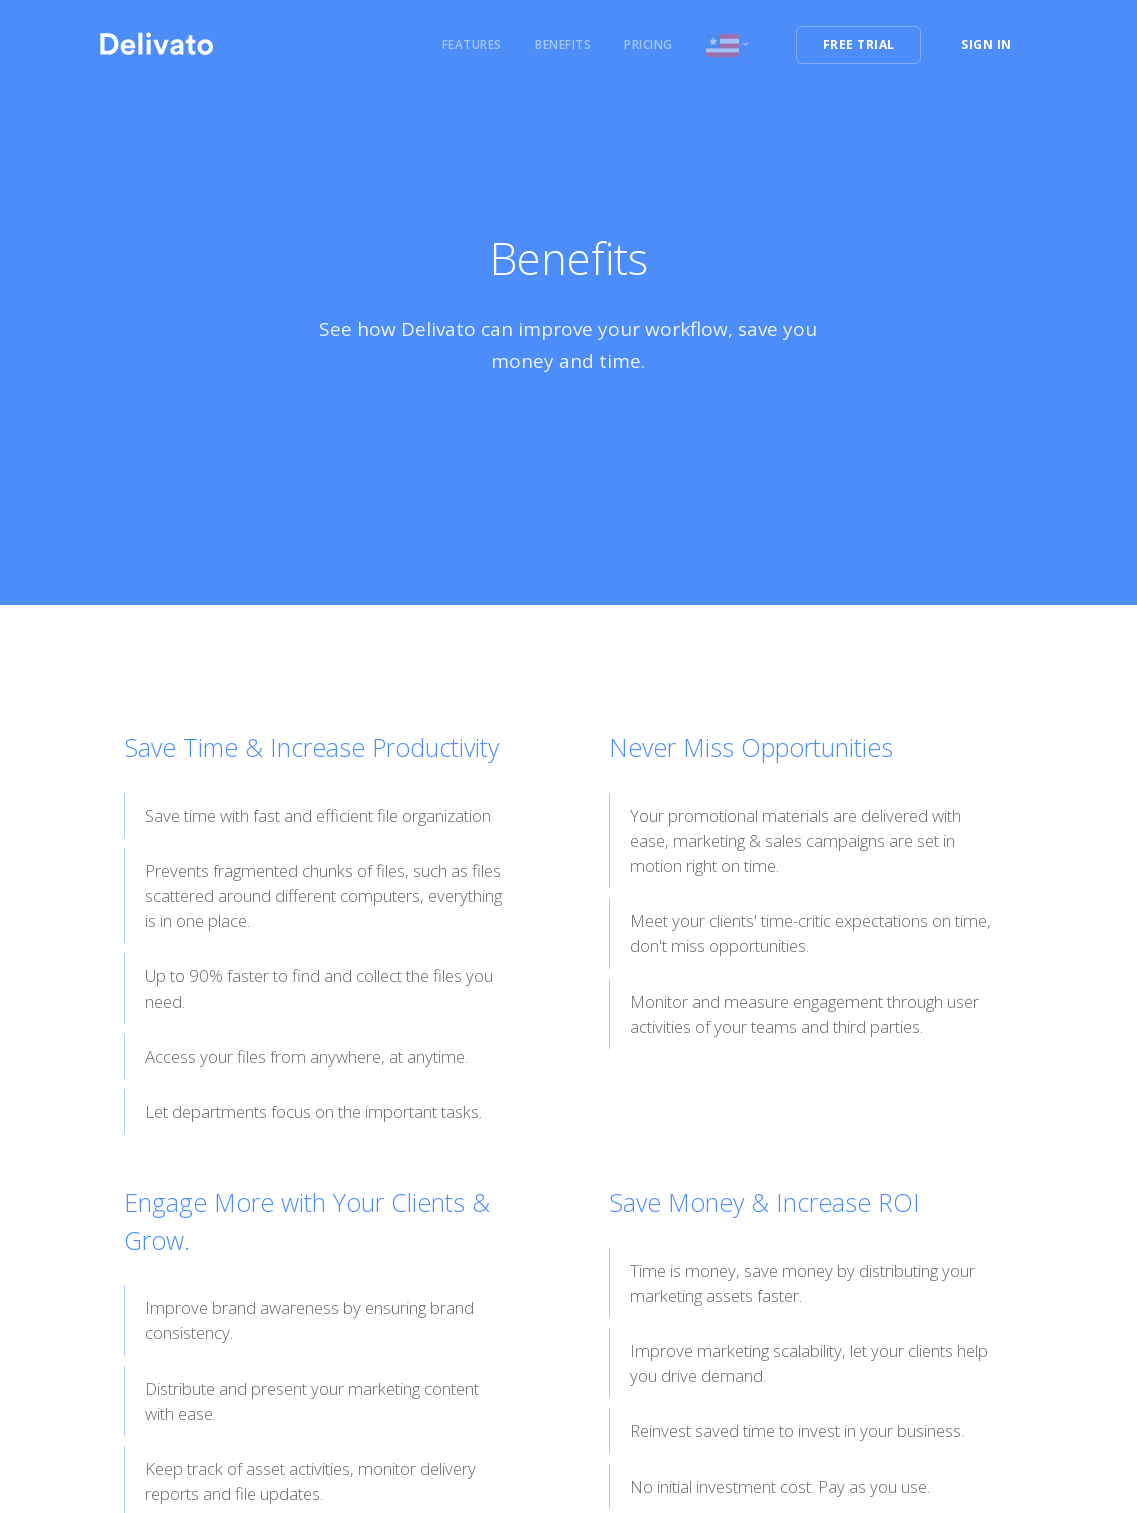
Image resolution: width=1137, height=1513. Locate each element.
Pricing (648, 44)
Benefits (563, 44)
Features (472, 44)
